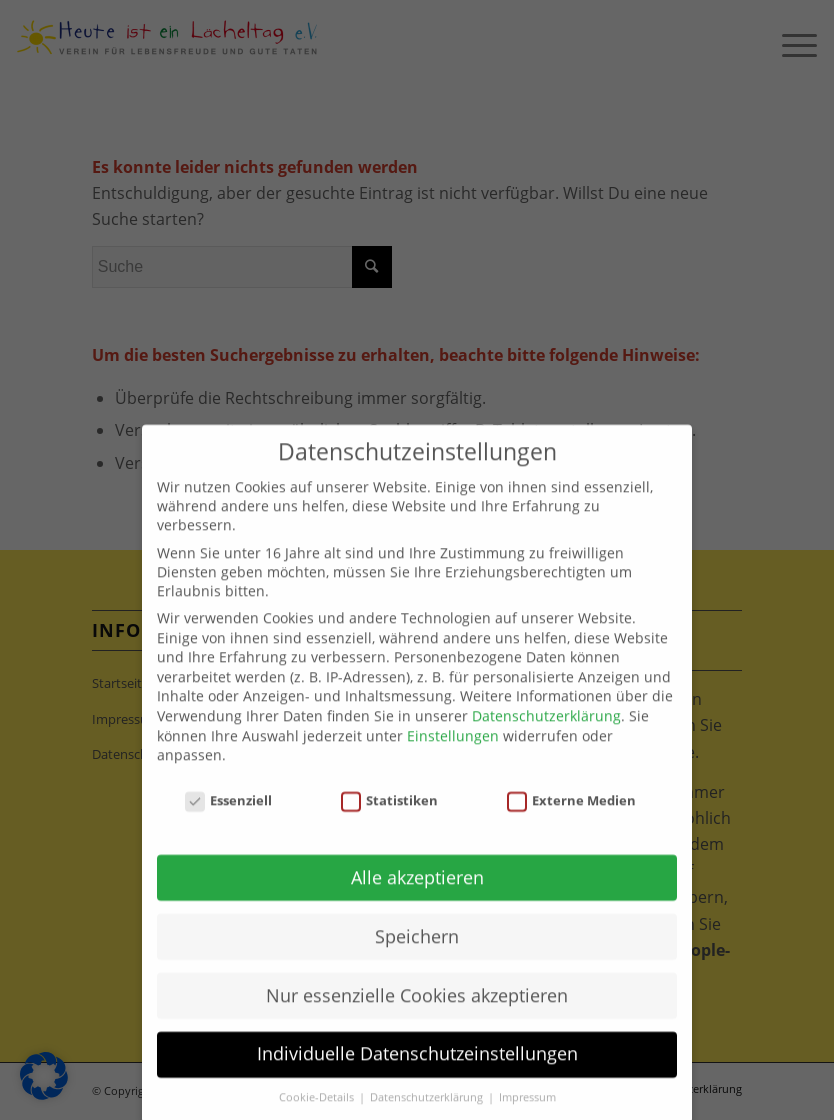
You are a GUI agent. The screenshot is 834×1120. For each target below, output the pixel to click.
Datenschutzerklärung (546, 741)
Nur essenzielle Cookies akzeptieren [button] (417, 1020)
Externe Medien (572, 826)
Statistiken (390, 826)
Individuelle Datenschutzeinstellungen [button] (417, 1079)
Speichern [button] (417, 961)
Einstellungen (453, 760)
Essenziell (229, 826)
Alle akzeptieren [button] (417, 902)
